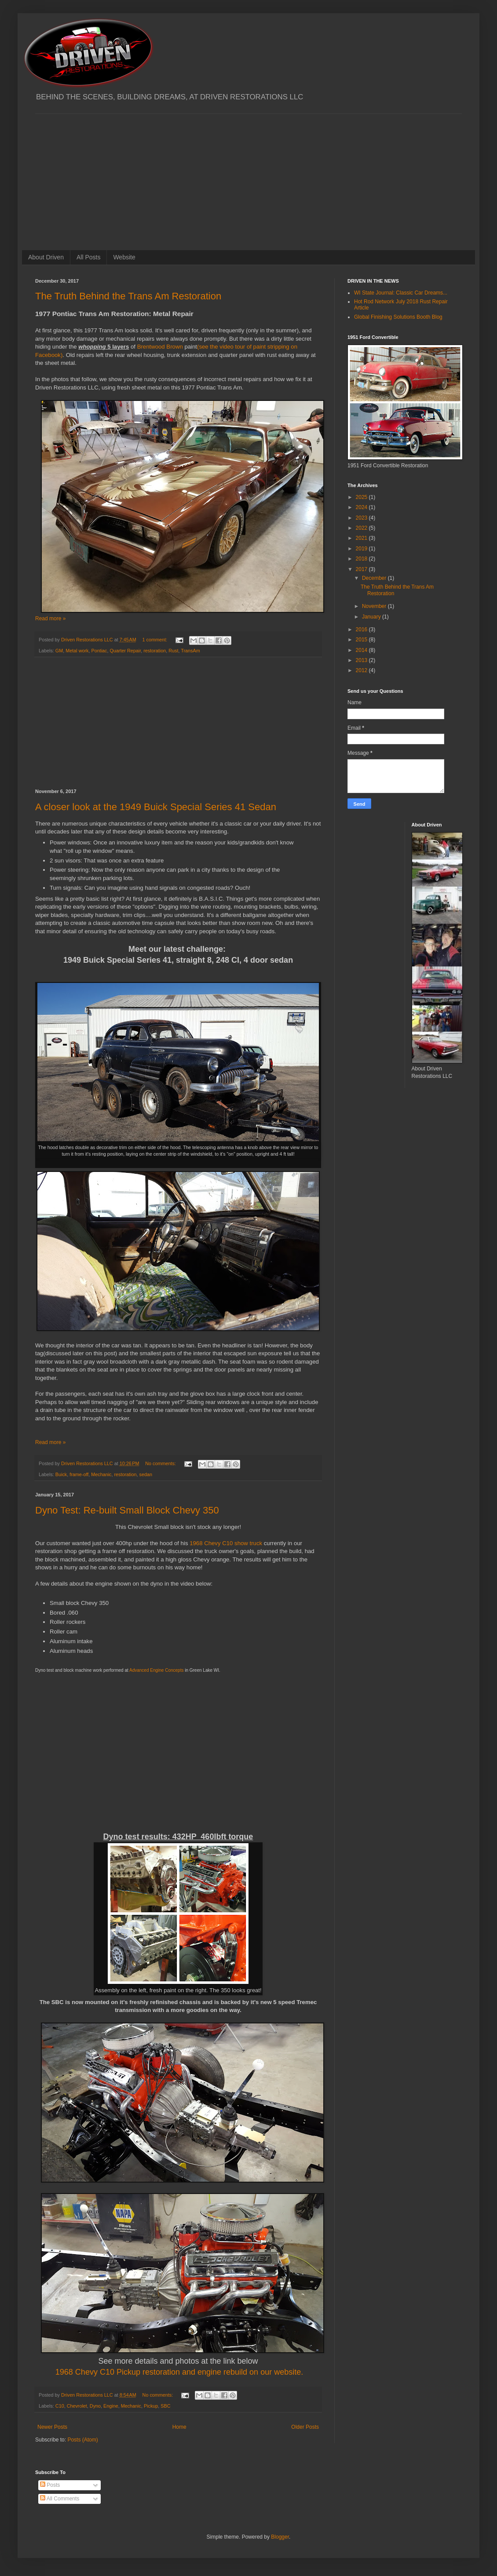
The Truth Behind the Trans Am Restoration (128, 296)
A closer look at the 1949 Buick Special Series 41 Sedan (155, 806)
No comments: (161, 1463)
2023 (362, 518)
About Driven (46, 257)
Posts (50, 2485)
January (372, 617)
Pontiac (99, 650)
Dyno (95, 2406)
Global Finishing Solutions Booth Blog (398, 317)
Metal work (77, 650)
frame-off (78, 1474)
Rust (173, 650)
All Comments (59, 2499)
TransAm (190, 650)
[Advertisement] (248, 175)
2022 (362, 528)
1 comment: (155, 639)
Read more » (50, 618)
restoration (154, 650)
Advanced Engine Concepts (156, 1670)
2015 (362, 640)
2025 (362, 497)
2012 (362, 670)
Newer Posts (52, 2427)
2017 (362, 569)
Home (179, 2427)
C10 (59, 2406)
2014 (362, 650)
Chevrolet (77, 2406)
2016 (362, 629)
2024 (362, 507)
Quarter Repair (125, 650)
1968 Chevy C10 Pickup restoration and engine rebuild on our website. (179, 2372)
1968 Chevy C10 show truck (226, 1543)
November (375, 606)
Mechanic (101, 1474)
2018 (362, 559)
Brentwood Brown (160, 346)
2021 (362, 538)
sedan (145, 1474)
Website (124, 257)
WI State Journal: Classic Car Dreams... (400, 293)
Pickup (151, 2406)
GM (59, 650)
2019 (362, 549)
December (375, 578)
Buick (61, 1474)
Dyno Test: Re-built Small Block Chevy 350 (127, 1510)
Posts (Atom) (82, 2440)
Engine (110, 2406)
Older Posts (305, 2427)
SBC (165, 2406)
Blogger (280, 2537)
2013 (362, 660)
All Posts (88, 257)
